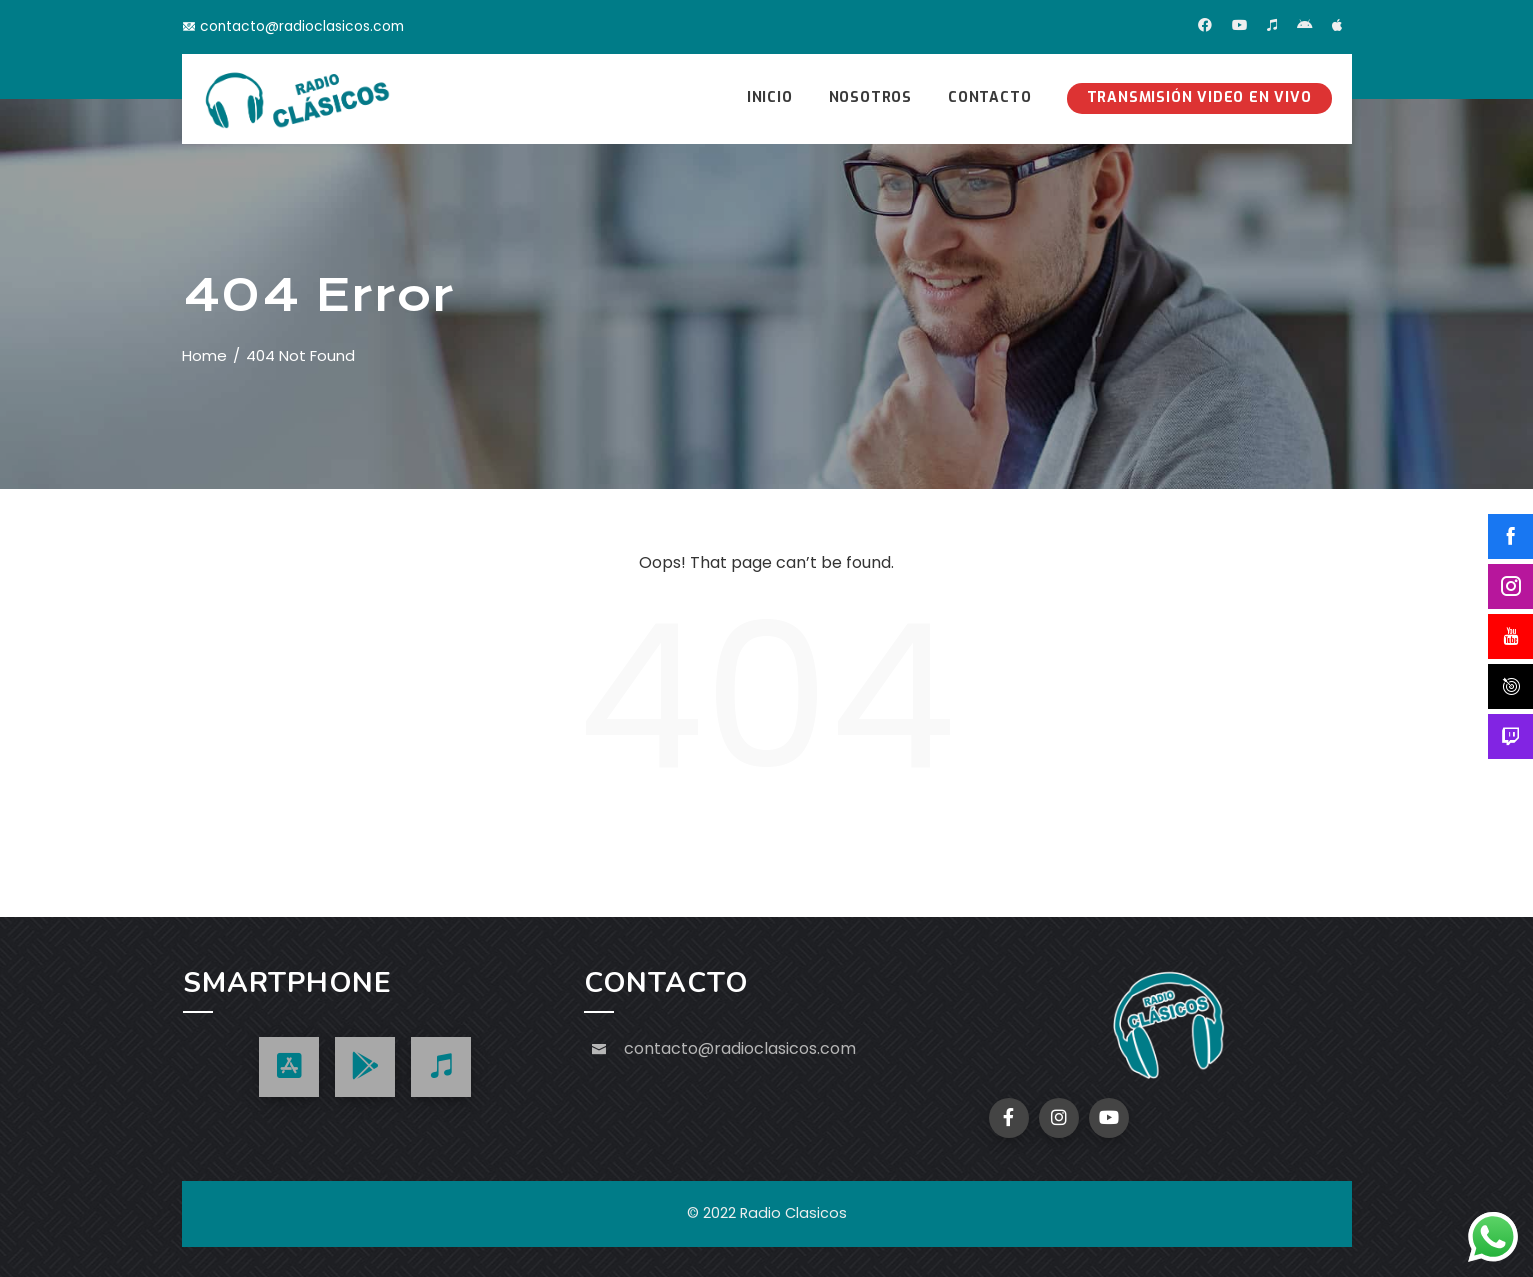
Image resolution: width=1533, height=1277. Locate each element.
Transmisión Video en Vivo (1199, 97)
